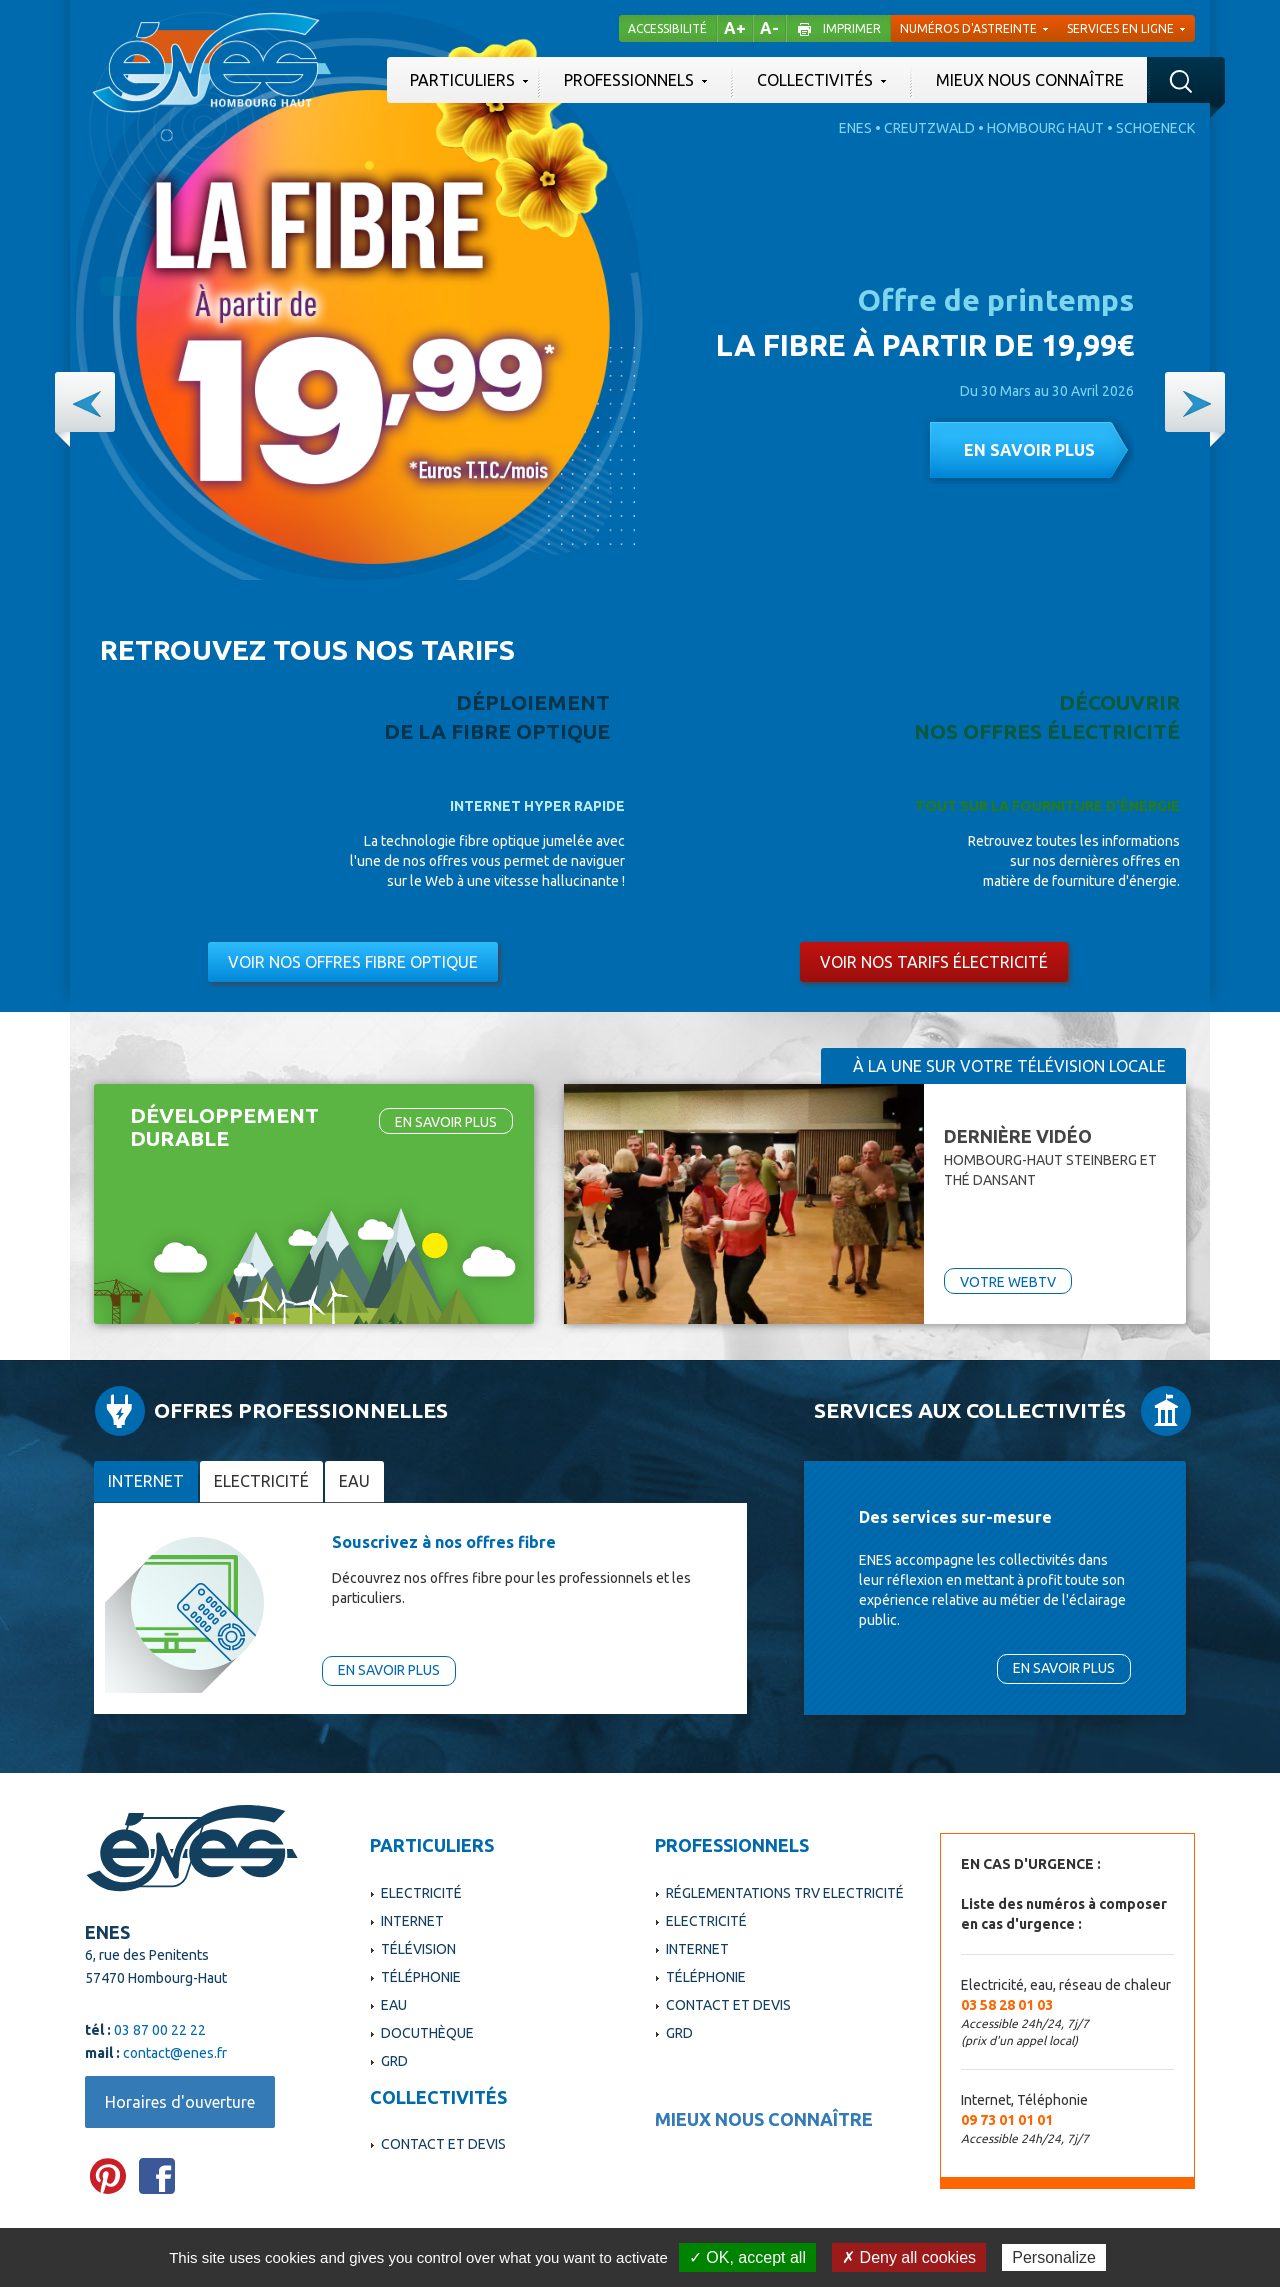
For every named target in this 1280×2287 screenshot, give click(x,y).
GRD (394, 2061)
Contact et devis (443, 2144)
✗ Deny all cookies (909, 2257)
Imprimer (852, 28)
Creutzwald (929, 128)
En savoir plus (1029, 450)
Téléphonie (421, 1977)
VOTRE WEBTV (1008, 1282)
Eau (354, 1481)
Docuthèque (427, 2033)
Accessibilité (667, 28)
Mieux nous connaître (1030, 80)
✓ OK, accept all (747, 2257)
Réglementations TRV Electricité (785, 1893)
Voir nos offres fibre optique (353, 962)
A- (769, 28)
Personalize (1054, 2257)
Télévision (418, 1949)
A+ (735, 28)
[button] (85, 402)
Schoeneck (1155, 128)
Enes (855, 128)
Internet (146, 1481)
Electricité (261, 1481)
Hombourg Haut (1045, 128)
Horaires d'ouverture (180, 2102)
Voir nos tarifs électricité (934, 962)
